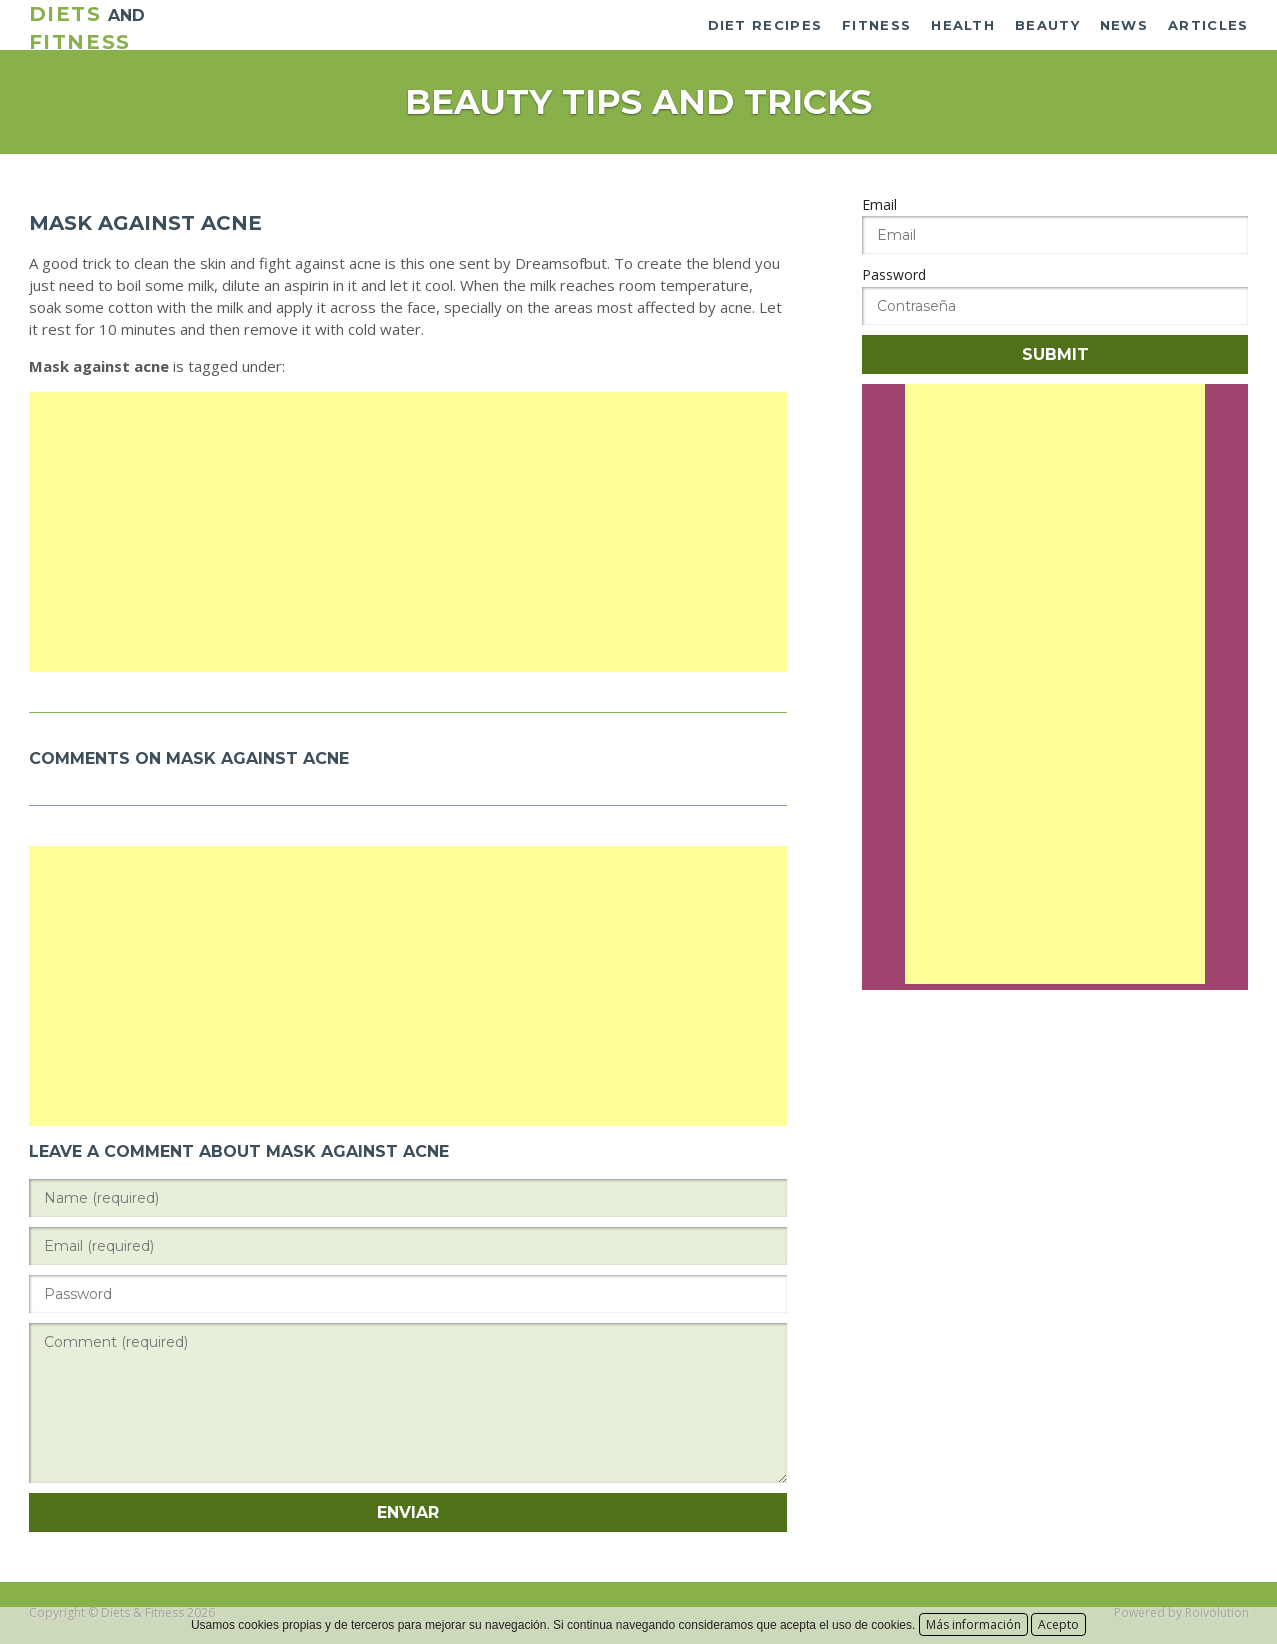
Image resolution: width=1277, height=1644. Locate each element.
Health (963, 25)
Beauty (1047, 25)
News (1124, 25)
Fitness (876, 25)
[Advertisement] (408, 532)
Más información (973, 1624)
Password (894, 274)
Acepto (1058, 1624)
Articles (1208, 25)
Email (879, 204)
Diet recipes (765, 25)
